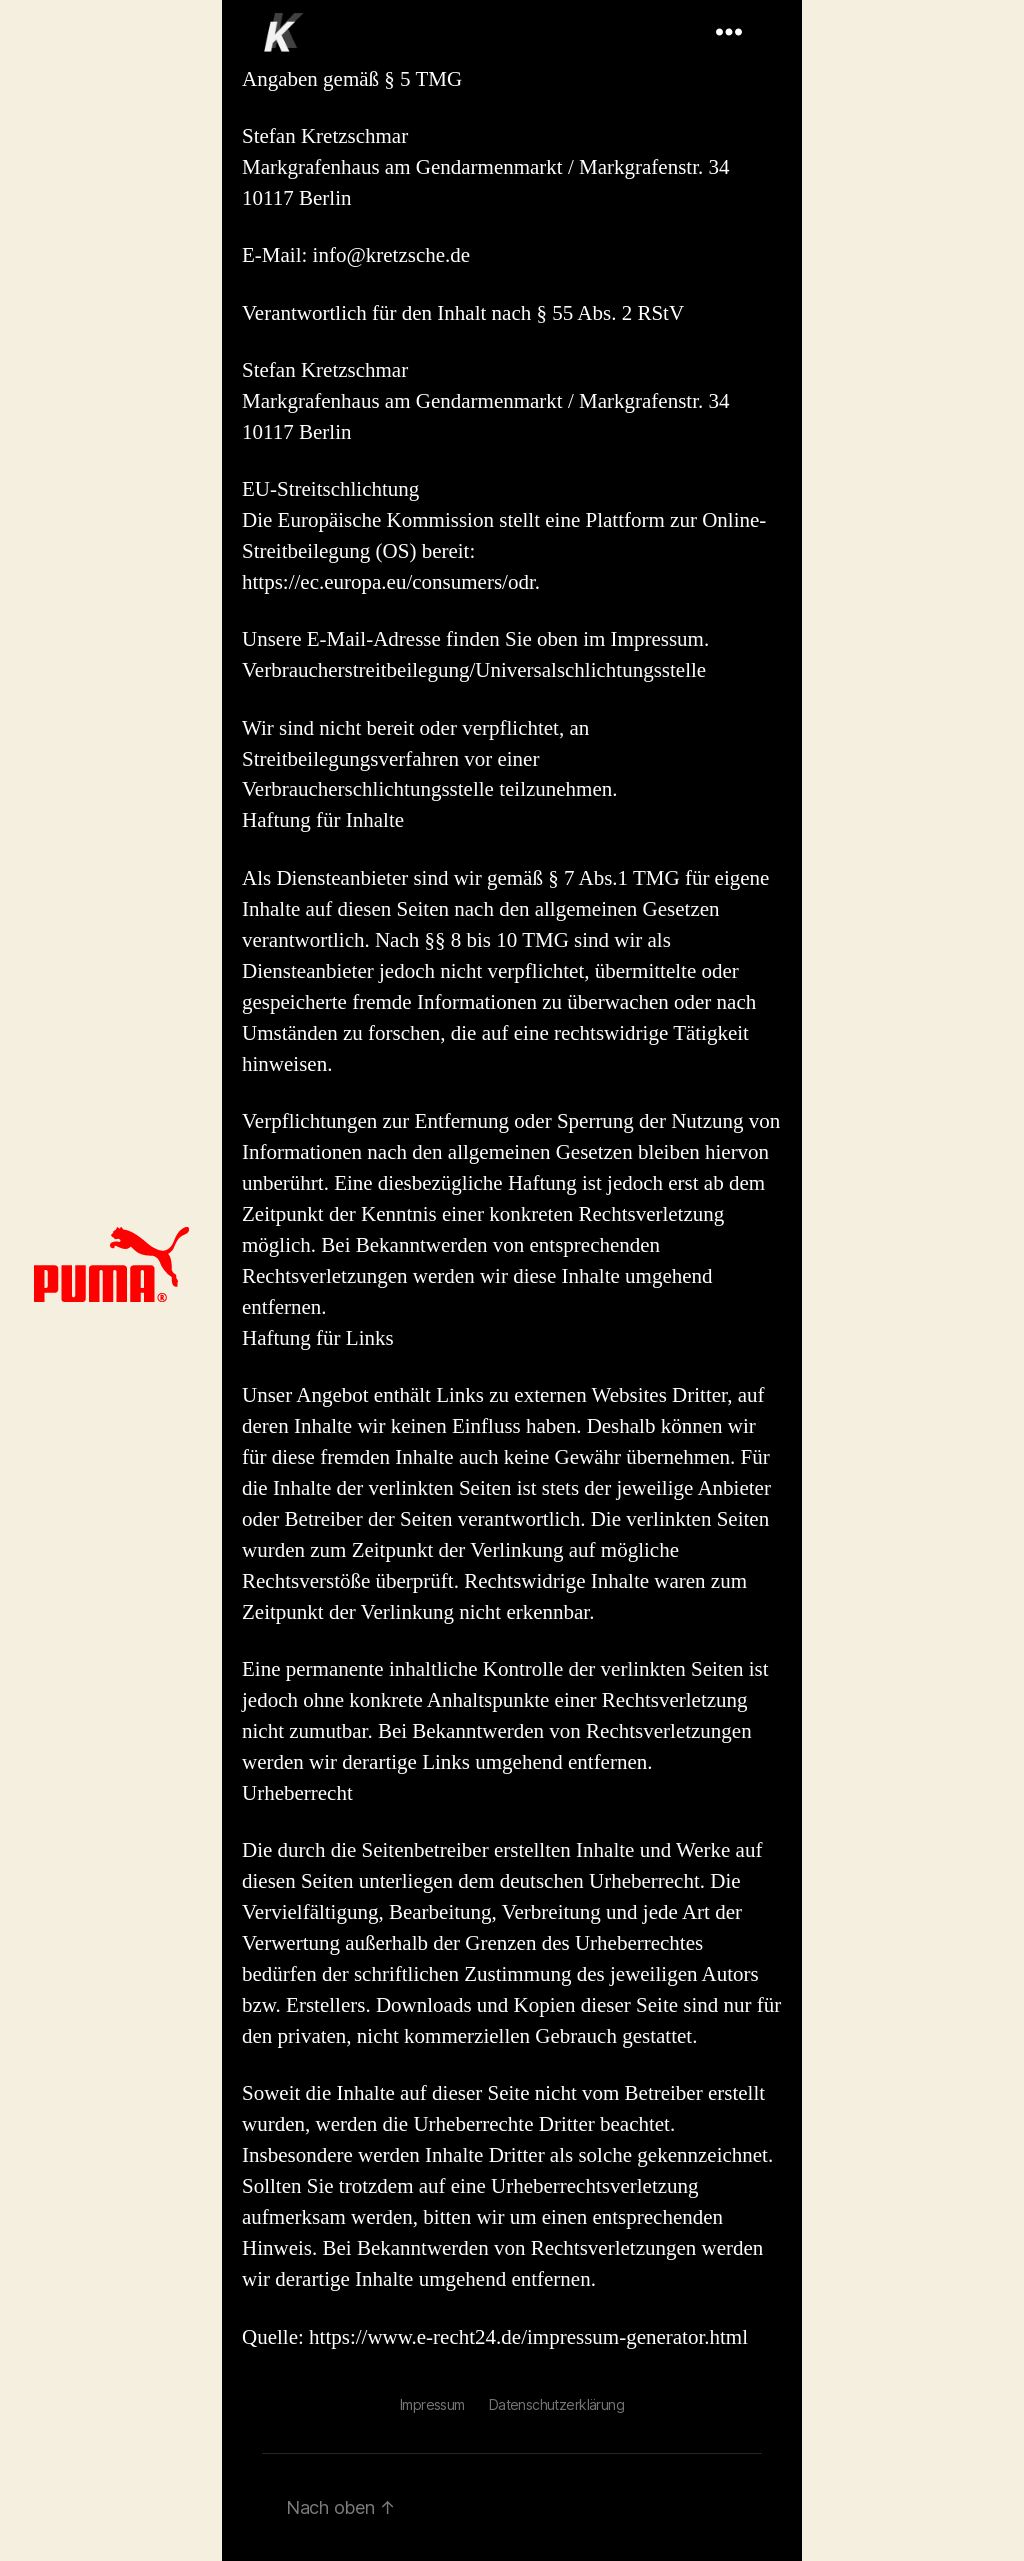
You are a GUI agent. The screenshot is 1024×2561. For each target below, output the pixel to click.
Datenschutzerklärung (556, 2404)
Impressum (432, 2404)
